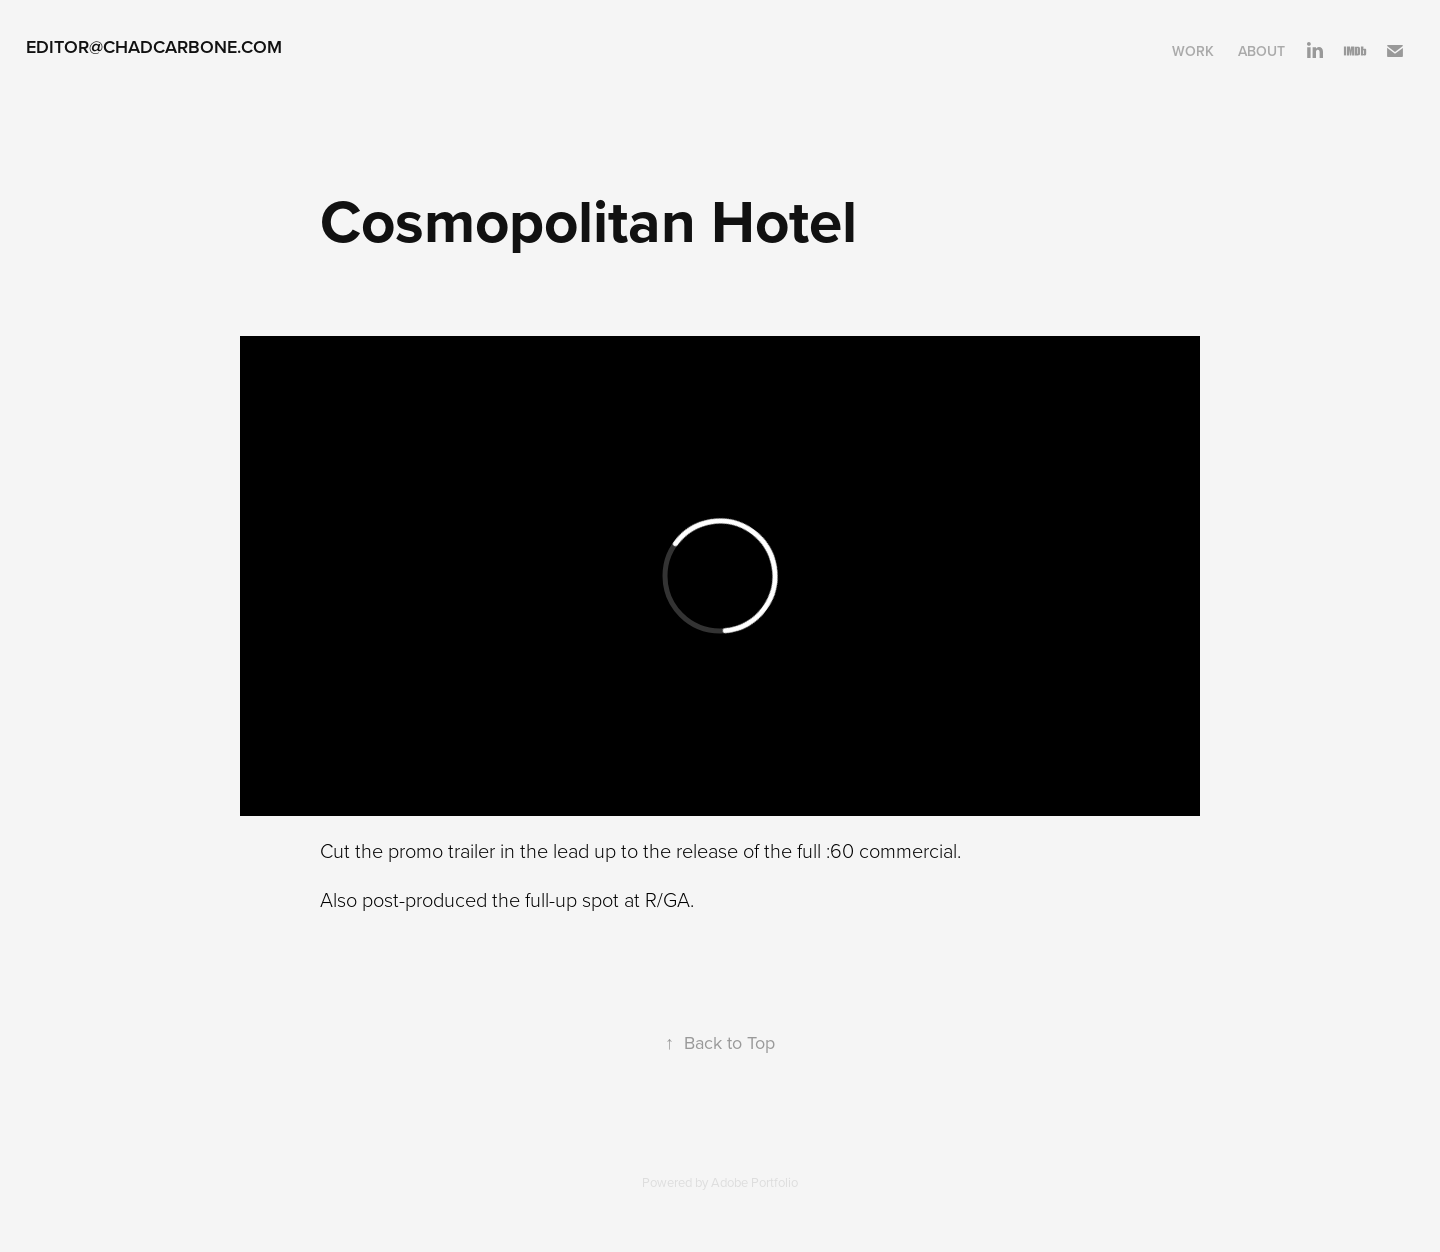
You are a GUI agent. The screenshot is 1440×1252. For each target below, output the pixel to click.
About (1261, 51)
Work (1193, 51)
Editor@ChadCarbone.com (154, 46)
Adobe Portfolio (754, 1182)
